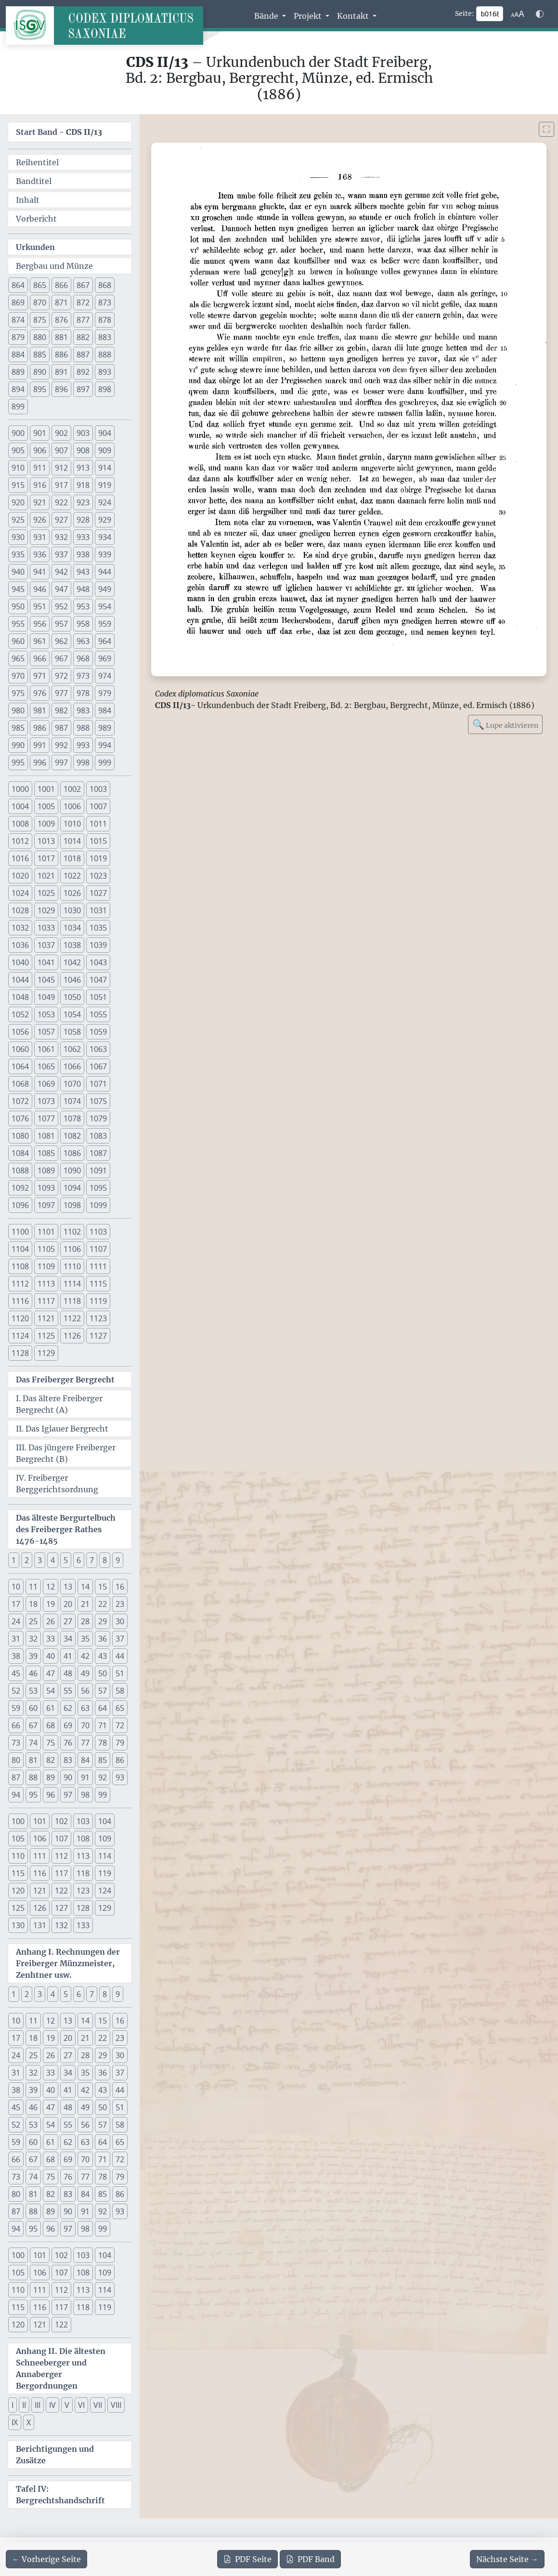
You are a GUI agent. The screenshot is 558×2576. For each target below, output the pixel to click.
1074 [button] (72, 1101)
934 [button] (104, 537)
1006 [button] (72, 806)
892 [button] (83, 372)
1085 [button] (46, 1153)
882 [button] (83, 337)
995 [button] (18, 762)
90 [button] (68, 1777)
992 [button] (61, 745)
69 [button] (68, 1725)
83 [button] (68, 1760)
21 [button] (85, 1604)
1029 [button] (46, 910)
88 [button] (33, 1777)
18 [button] (33, 1604)
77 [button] (85, 1742)
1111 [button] (98, 1266)
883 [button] (104, 337)
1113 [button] (46, 1283)
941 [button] (39, 571)
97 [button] (68, 1794)
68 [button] (50, 1725)
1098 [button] (72, 1205)
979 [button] (104, 693)
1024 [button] (20, 893)
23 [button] (120, 1604)
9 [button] (118, 1560)
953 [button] (83, 606)
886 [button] (61, 354)
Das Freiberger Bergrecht (65, 1379)
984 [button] (104, 710)
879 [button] (18, 337)
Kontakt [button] (354, 16)
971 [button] (39, 675)
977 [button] (61, 693)
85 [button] (102, 1760)
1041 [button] (46, 962)
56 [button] (85, 1690)
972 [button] (61, 675)
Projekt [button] (309, 16)
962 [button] (61, 641)
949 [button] (104, 589)
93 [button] (120, 1777)
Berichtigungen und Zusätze (55, 2454)
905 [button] (18, 450)
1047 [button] (98, 979)
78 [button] (102, 1742)
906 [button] (39, 450)
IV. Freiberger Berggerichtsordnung (57, 1483)
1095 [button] (98, 1188)
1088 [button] (20, 1170)
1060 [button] (20, 1049)
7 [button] (92, 1560)
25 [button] (33, 1621)
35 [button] (85, 1638)
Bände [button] (267, 16)
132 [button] (61, 1925)
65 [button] (120, 1708)
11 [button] (33, 1586)
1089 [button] (46, 1170)
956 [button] (39, 623)
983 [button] (83, 710)
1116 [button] (20, 1301)
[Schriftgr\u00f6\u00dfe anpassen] (517, 14)
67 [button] (33, 1725)
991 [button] (39, 745)
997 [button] (61, 762)
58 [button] (120, 1690)
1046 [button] (72, 979)
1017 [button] (46, 858)
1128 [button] (20, 1353)
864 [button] (18, 285)
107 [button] (61, 1838)
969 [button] (104, 658)
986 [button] (39, 728)
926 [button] (39, 519)
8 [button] (105, 1560)
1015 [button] (98, 841)
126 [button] (39, 1908)
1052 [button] (20, 1014)
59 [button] (16, 1708)
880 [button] (39, 337)
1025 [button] (46, 893)
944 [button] (104, 571)
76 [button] (68, 1742)
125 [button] (18, 1908)
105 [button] (18, 1838)
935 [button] (18, 554)
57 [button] (102, 1690)
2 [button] (27, 1560)
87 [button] (16, 1777)
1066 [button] (72, 1066)
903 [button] (83, 433)
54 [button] (50, 1690)
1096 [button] (20, 1205)
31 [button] (16, 1638)
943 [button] (83, 571)
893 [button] (104, 372)
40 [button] (50, 1656)
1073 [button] (46, 1101)
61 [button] (50, 1708)
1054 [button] (72, 1014)
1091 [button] (98, 1170)
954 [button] (104, 606)
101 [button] (39, 1821)
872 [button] (83, 302)
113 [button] (83, 1856)
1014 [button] (72, 841)
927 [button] (61, 519)
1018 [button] (72, 858)
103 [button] (83, 1821)
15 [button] (102, 1586)
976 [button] (39, 693)
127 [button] (61, 1908)
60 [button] (33, 1708)
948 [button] (83, 589)
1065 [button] (46, 1066)
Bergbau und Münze (54, 266)
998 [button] (83, 762)
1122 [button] (72, 1318)
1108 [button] (20, 1266)
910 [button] (18, 467)
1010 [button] (72, 823)
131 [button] (39, 1925)
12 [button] (50, 1586)
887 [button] (83, 354)
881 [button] (61, 337)
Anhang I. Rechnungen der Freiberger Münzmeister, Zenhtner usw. (68, 1963)
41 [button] (68, 1656)
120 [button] (18, 1890)
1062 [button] (72, 1049)
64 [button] (102, 1708)
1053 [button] (46, 1014)
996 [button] (39, 762)
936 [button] (39, 554)
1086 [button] (72, 1153)
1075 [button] (98, 1101)
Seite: (464, 13)
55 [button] (68, 1690)
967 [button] (61, 658)
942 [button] (61, 571)
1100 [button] (20, 1231)
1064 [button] (20, 1066)
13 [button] (68, 1586)
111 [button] (39, 1856)
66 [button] (16, 1725)
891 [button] (61, 372)
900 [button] (18, 433)
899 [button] (18, 406)
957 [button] (61, 623)
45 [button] (16, 1673)
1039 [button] (98, 945)
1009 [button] (46, 823)
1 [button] (14, 1560)
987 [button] (61, 728)
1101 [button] (46, 1231)
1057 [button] (46, 1031)
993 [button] (83, 745)
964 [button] (104, 641)
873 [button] (104, 302)
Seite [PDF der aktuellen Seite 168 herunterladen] (247, 2559)
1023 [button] (98, 875)
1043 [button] (98, 962)
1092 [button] (20, 1188)
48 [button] (68, 1673)
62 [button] (68, 1708)
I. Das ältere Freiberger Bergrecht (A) (59, 1404)
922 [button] (61, 502)
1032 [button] (20, 927)
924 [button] (104, 502)
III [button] (37, 2405)
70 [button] (85, 1725)
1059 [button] (98, 1031)
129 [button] (104, 1908)
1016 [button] (20, 858)
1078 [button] (72, 1118)
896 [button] (61, 389)
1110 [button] (72, 1266)
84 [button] (85, 1760)
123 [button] (83, 1890)
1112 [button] (20, 1283)
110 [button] (18, 1856)
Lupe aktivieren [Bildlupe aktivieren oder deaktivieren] (505, 724)
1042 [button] (72, 962)
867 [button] (83, 285)
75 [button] (50, 1742)
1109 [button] (46, 1266)
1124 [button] (20, 1335)
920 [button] (18, 502)
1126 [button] (72, 1335)
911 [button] (39, 467)
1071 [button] (98, 1083)
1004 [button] (20, 806)
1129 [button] (46, 1353)
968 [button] (83, 658)
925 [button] (18, 519)
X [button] (28, 2422)
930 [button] (18, 537)
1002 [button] (72, 789)
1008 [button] (20, 823)
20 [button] (68, 1604)
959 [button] (104, 623)
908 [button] (83, 450)
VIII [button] (116, 2405)
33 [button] (50, 1638)
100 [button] (18, 1821)
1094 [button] (72, 1188)
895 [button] (39, 389)
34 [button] (68, 1638)
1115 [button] (98, 1283)
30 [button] (120, 1621)
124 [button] (104, 1890)
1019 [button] (98, 858)
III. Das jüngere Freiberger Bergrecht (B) (66, 1453)
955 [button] (18, 623)
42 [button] (85, 1656)
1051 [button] (98, 997)
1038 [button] (72, 945)
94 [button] (16, 1794)
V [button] (67, 2405)
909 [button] (104, 450)
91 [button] (85, 1777)
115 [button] (18, 1873)
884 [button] (18, 354)
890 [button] (39, 372)
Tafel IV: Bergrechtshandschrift (60, 2494)
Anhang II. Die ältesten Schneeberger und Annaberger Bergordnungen (60, 2368)
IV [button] (52, 2405)
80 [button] (16, 1760)
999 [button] (104, 762)
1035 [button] (98, 927)
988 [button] (83, 728)
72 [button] (120, 1725)
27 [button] (68, 1621)
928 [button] (83, 519)
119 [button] (104, 1873)
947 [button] (61, 589)
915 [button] (18, 485)
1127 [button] (98, 1335)
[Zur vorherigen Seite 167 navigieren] (46, 2559)
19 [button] (50, 1604)
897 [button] (83, 389)
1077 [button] (46, 1118)
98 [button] (85, 1794)
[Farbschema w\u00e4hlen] (539, 14)
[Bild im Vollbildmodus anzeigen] (546, 129)
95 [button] (33, 1794)
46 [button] (33, 1673)
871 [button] (61, 302)
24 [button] (16, 1621)
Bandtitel (34, 181)
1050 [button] (72, 997)
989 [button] (104, 728)
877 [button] (83, 320)
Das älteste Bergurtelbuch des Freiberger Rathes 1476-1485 (66, 1529)
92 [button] (102, 1777)
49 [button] (85, 1673)
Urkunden (35, 247)
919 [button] (104, 485)
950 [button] (18, 606)
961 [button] (39, 641)
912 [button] (61, 467)
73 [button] (16, 1742)
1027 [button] (98, 893)
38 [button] (16, 1656)
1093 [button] (46, 1188)
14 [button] (85, 1586)
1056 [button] (20, 1031)
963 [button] (83, 641)
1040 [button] (20, 962)
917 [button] (61, 485)
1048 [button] (20, 997)
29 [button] (102, 1621)
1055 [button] (98, 1014)
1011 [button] (98, 823)
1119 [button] (98, 1301)
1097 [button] (46, 1205)
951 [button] (39, 606)
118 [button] (83, 1873)
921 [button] (39, 502)
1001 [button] (46, 789)
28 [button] (85, 1621)
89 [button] (50, 1777)
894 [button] (18, 389)
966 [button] (39, 658)
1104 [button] (20, 1249)
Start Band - (59, 132)
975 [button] (18, 693)
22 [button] (102, 1604)
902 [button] (61, 433)
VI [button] (81, 2405)
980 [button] (18, 710)
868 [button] (104, 285)
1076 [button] (20, 1118)
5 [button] (66, 1560)
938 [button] (83, 554)
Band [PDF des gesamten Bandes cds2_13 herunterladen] (310, 2559)
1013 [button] (46, 841)
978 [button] (83, 693)
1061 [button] (46, 1049)
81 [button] (33, 1760)
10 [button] (16, 1586)
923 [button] (83, 502)
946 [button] (39, 589)
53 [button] (33, 1690)
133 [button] (83, 1925)
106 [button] (39, 1838)
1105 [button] (46, 1249)
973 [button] (83, 675)
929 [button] (104, 519)
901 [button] (39, 433)
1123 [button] (98, 1318)
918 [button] (83, 485)
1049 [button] (46, 997)
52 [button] (16, 1690)
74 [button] (33, 1742)
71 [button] (102, 1725)
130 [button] (18, 1925)
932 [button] (61, 537)
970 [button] (18, 675)
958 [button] (83, 623)
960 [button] (18, 641)
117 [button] (61, 1873)
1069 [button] (46, 1083)
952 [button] (61, 606)
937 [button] (61, 554)
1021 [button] (46, 875)
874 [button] (18, 320)
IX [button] (15, 2422)
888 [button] (104, 354)
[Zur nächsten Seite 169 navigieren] (507, 2559)
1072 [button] (20, 1101)
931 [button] (39, 537)
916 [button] (39, 485)
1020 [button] (20, 875)
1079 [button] (98, 1118)
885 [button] (39, 354)
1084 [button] (20, 1153)
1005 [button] (46, 806)
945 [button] (18, 589)
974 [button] (104, 675)
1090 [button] (72, 1170)
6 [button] (79, 1560)
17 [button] (16, 1604)
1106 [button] (72, 1249)
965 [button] (18, 658)
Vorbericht (36, 218)
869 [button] (18, 302)
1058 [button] (72, 1031)
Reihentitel (37, 162)
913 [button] (83, 467)
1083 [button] (98, 1135)
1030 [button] (72, 910)
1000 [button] (20, 789)
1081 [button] (46, 1135)
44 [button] (120, 1656)
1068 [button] (20, 1083)
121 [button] (39, 1890)
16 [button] (120, 1586)
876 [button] (61, 320)
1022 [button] (72, 875)
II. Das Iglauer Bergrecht (62, 1428)
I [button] (12, 2405)
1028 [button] (20, 910)
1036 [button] (20, 945)
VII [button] (97, 2405)
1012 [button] (20, 841)
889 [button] (18, 372)
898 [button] (104, 389)
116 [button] (39, 1873)
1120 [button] (20, 1318)
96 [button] (50, 1794)
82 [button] (50, 1760)
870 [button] (39, 302)
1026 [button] (72, 893)
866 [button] (61, 285)
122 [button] (61, 1890)
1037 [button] (46, 945)
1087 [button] (98, 1153)
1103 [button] (98, 1231)
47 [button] (50, 1673)
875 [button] (39, 320)
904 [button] (104, 433)
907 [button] (61, 450)
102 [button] (61, 1821)
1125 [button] (46, 1335)
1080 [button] (20, 1135)
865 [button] (39, 285)
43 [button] (102, 1656)
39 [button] (33, 1656)
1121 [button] (46, 1318)
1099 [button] (98, 1205)
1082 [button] (72, 1135)
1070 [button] (72, 1083)
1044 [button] (20, 979)
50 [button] (102, 1673)
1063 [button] (98, 1049)
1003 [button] (98, 789)
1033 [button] (46, 927)
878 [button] (104, 320)
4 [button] (53, 1560)
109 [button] (104, 1838)
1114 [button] (72, 1283)
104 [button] (104, 1821)
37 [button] (120, 1638)
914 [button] (104, 467)
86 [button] (120, 1760)
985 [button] (18, 728)
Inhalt (27, 200)
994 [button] (104, 745)
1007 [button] (98, 806)
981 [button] (39, 710)
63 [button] (85, 1708)
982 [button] (61, 710)
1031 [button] (98, 910)
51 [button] (120, 1673)
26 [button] (50, 1621)
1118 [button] (72, 1301)
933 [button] (83, 537)
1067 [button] (98, 1066)
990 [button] (18, 745)
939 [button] (104, 554)
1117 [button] (46, 1301)
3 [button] (40, 1560)
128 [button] (83, 1908)
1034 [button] (72, 927)
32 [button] (33, 1638)
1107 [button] (98, 1249)
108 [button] (83, 1838)
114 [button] (104, 1856)
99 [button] (102, 1794)
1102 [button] (72, 1231)
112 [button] (61, 1856)
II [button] (24, 2405)
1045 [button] (46, 979)
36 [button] (102, 1638)
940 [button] (18, 571)
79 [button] (120, 1742)
